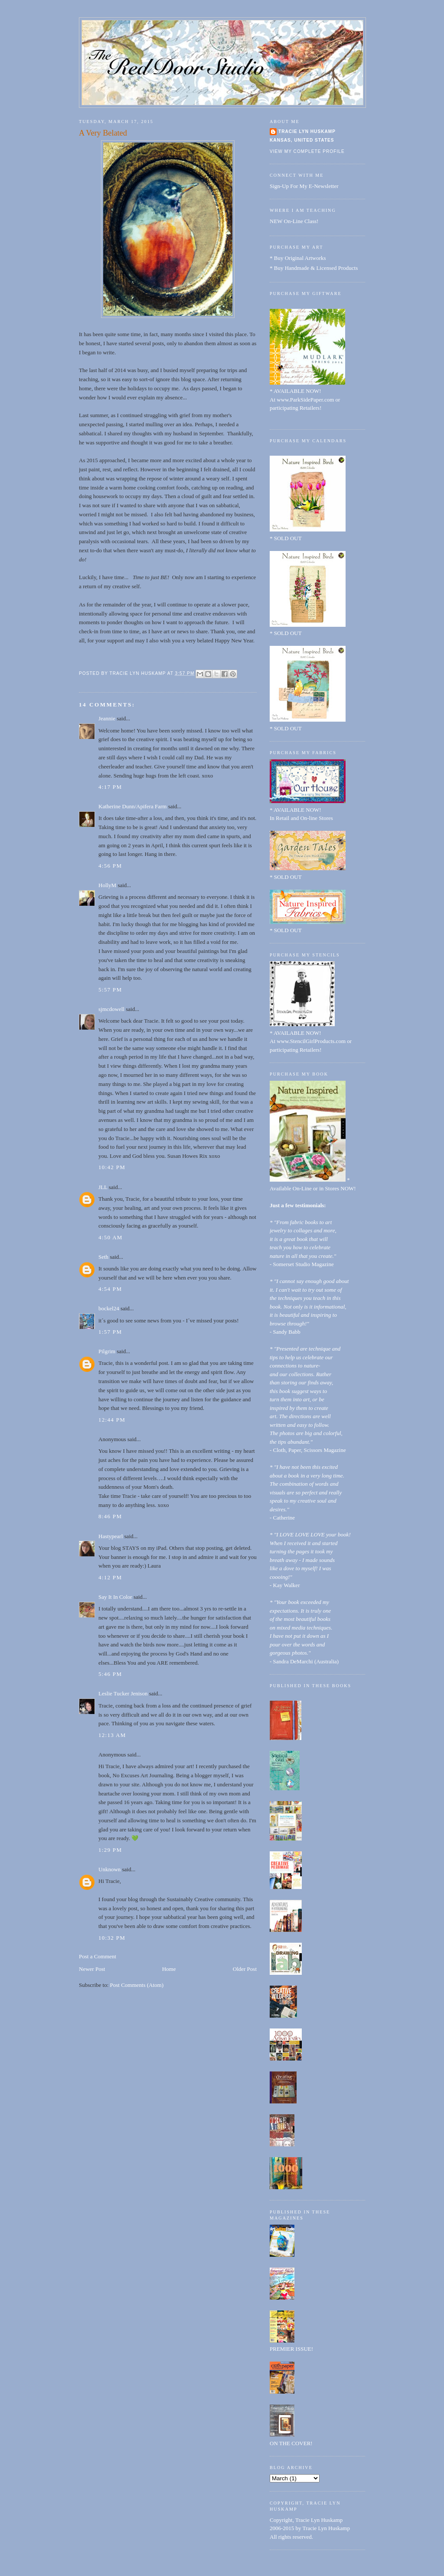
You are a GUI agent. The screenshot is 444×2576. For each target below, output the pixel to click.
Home (169, 1969)
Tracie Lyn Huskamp (307, 131)
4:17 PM (110, 787)
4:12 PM (110, 1577)
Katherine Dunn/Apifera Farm (132, 806)
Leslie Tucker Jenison (122, 1693)
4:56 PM (110, 865)
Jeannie (106, 718)
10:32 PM (111, 1937)
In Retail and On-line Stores (301, 818)
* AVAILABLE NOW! (295, 391)
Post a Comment (97, 1956)
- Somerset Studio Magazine (302, 1264)
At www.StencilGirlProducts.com (308, 1041)
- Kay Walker (285, 1585)
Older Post (245, 1969)
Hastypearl (110, 1536)
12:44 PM (111, 1419)
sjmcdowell (111, 1009)
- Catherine (282, 1517)
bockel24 (108, 1308)
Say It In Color (115, 1597)
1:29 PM (110, 1850)
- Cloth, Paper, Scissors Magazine (308, 1450)
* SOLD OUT (286, 538)
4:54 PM (110, 1289)
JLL (102, 1187)
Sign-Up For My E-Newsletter (304, 186)
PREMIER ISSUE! (291, 2349)
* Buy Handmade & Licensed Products (314, 268)
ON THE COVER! (291, 2443)
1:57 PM (110, 1332)
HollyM (107, 885)
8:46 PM (110, 1516)
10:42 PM (111, 1167)
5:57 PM (110, 989)
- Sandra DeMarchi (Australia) (304, 1661)
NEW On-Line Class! (294, 221)
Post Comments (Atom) (137, 1985)
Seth (103, 1257)
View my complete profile (307, 151)
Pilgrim (106, 1351)
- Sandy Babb (285, 1332)
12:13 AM (112, 1735)
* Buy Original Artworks (298, 258)
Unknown (109, 1869)
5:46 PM (110, 1674)
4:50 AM (110, 1237)
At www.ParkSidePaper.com (302, 399)
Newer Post (92, 1969)
